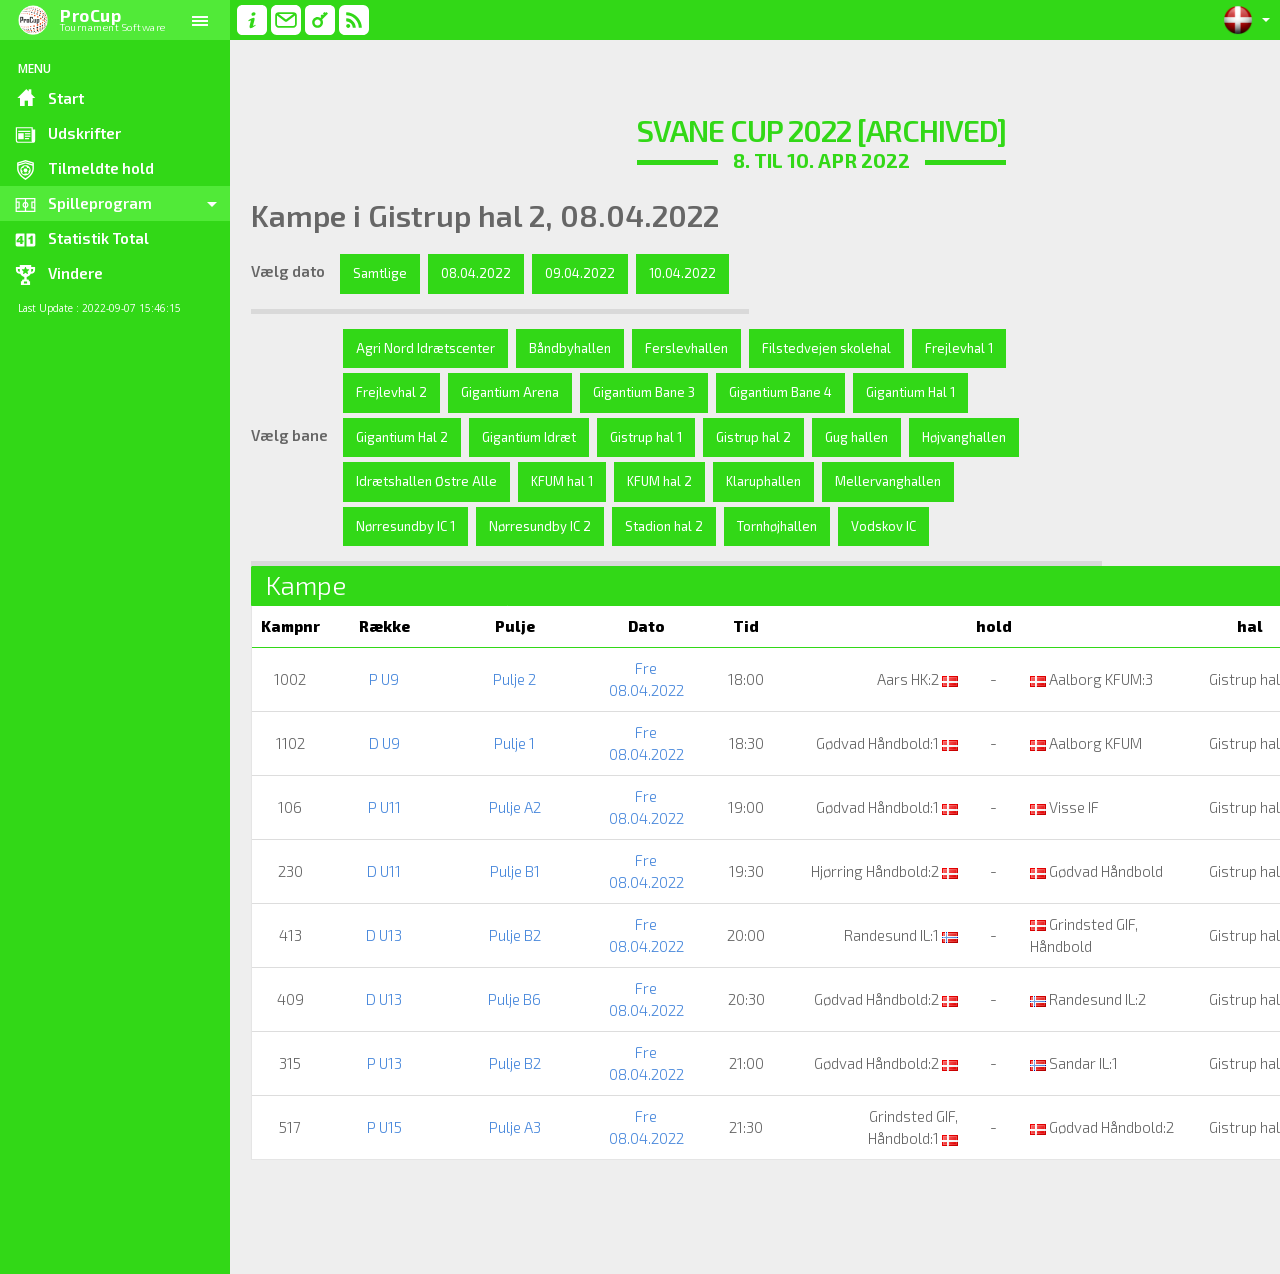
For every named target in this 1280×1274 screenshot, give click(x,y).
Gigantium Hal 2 (525, 437)
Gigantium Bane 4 (882, 392)
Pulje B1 (487, 915)
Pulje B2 (487, 979)
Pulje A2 (487, 851)
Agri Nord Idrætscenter (425, 348)
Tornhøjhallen (396, 570)
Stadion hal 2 (913, 526)
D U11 (376, 915)
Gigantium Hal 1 (400, 437)
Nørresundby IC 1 (654, 526)
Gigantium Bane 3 (746, 392)
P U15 (376, 1171)
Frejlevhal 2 (493, 392)
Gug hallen (387, 481)
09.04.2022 (580, 273)
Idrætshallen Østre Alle (641, 481)
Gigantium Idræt (652, 437)
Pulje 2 (486, 723)
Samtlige (380, 273)
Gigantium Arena (612, 392)
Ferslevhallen (686, 348)
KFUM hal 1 (777, 481)
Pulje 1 (486, 787)
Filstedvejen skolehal (826, 348)
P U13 (376, 1107)
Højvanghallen (495, 481)
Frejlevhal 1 (390, 392)
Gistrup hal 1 (769, 437)
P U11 (376, 851)
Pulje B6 (486, 1043)
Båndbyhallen (570, 348)
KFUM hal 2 (874, 481)
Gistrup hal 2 (876, 437)
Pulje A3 (487, 1171)
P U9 (376, 723)
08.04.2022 (476, 273)
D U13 (376, 979)
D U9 (376, 787)
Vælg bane (289, 457)
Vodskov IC (502, 570)
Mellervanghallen (518, 526)
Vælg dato (288, 271)
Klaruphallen (393, 526)
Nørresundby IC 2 (789, 526)
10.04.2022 (682, 273)
